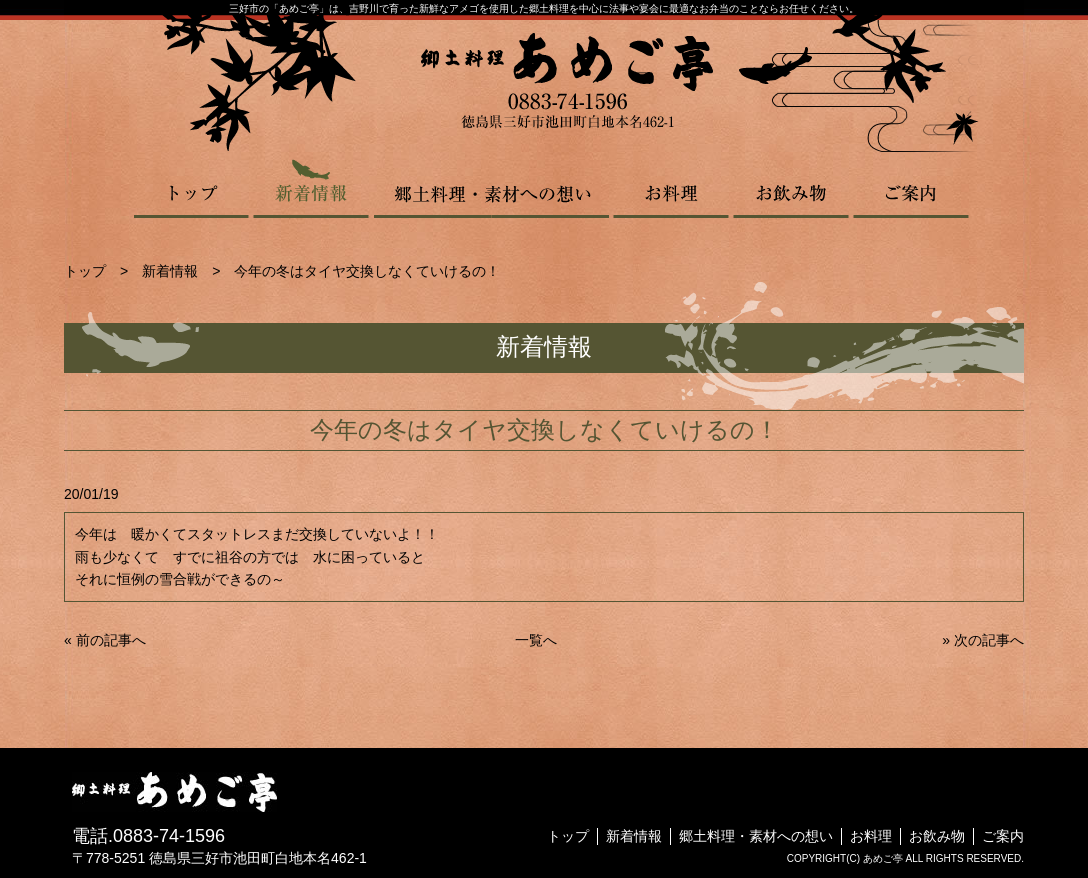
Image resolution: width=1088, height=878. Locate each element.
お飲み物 (791, 188)
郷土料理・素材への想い (491, 188)
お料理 (671, 188)
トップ (192, 188)
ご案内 (911, 188)
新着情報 (311, 188)
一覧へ (536, 640)
